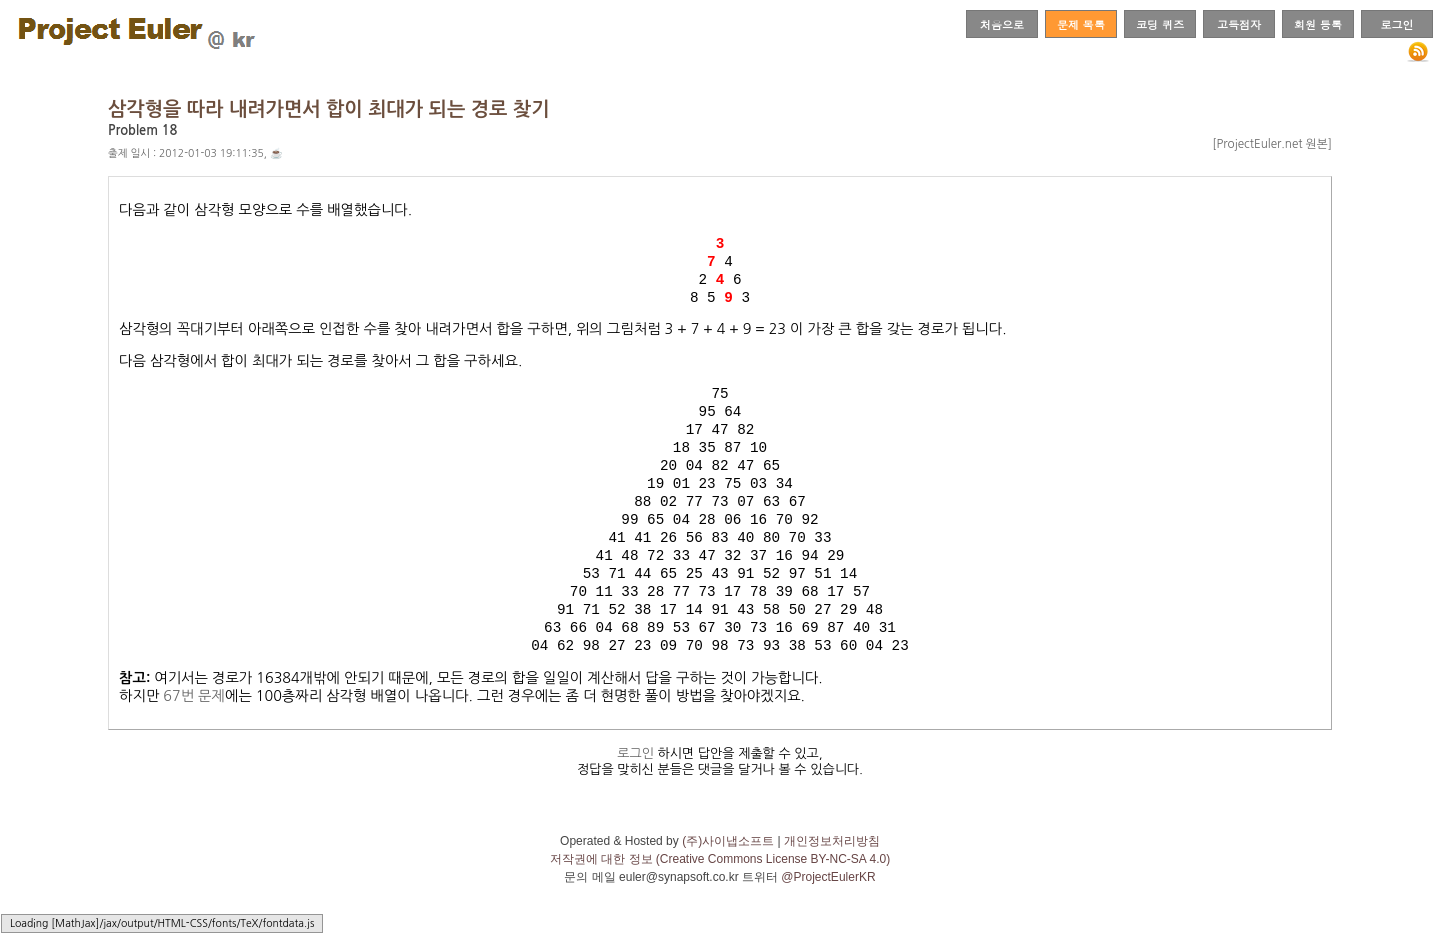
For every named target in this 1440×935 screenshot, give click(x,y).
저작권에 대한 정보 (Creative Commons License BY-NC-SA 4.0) (720, 878)
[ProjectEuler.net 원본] (1272, 144)
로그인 (1396, 24)
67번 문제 (194, 715)
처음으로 (1002, 24)
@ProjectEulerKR (828, 896)
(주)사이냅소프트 (728, 860)
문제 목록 (1081, 24)
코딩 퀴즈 (1160, 24)
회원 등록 (1318, 24)
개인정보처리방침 (832, 860)
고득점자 (1239, 24)
